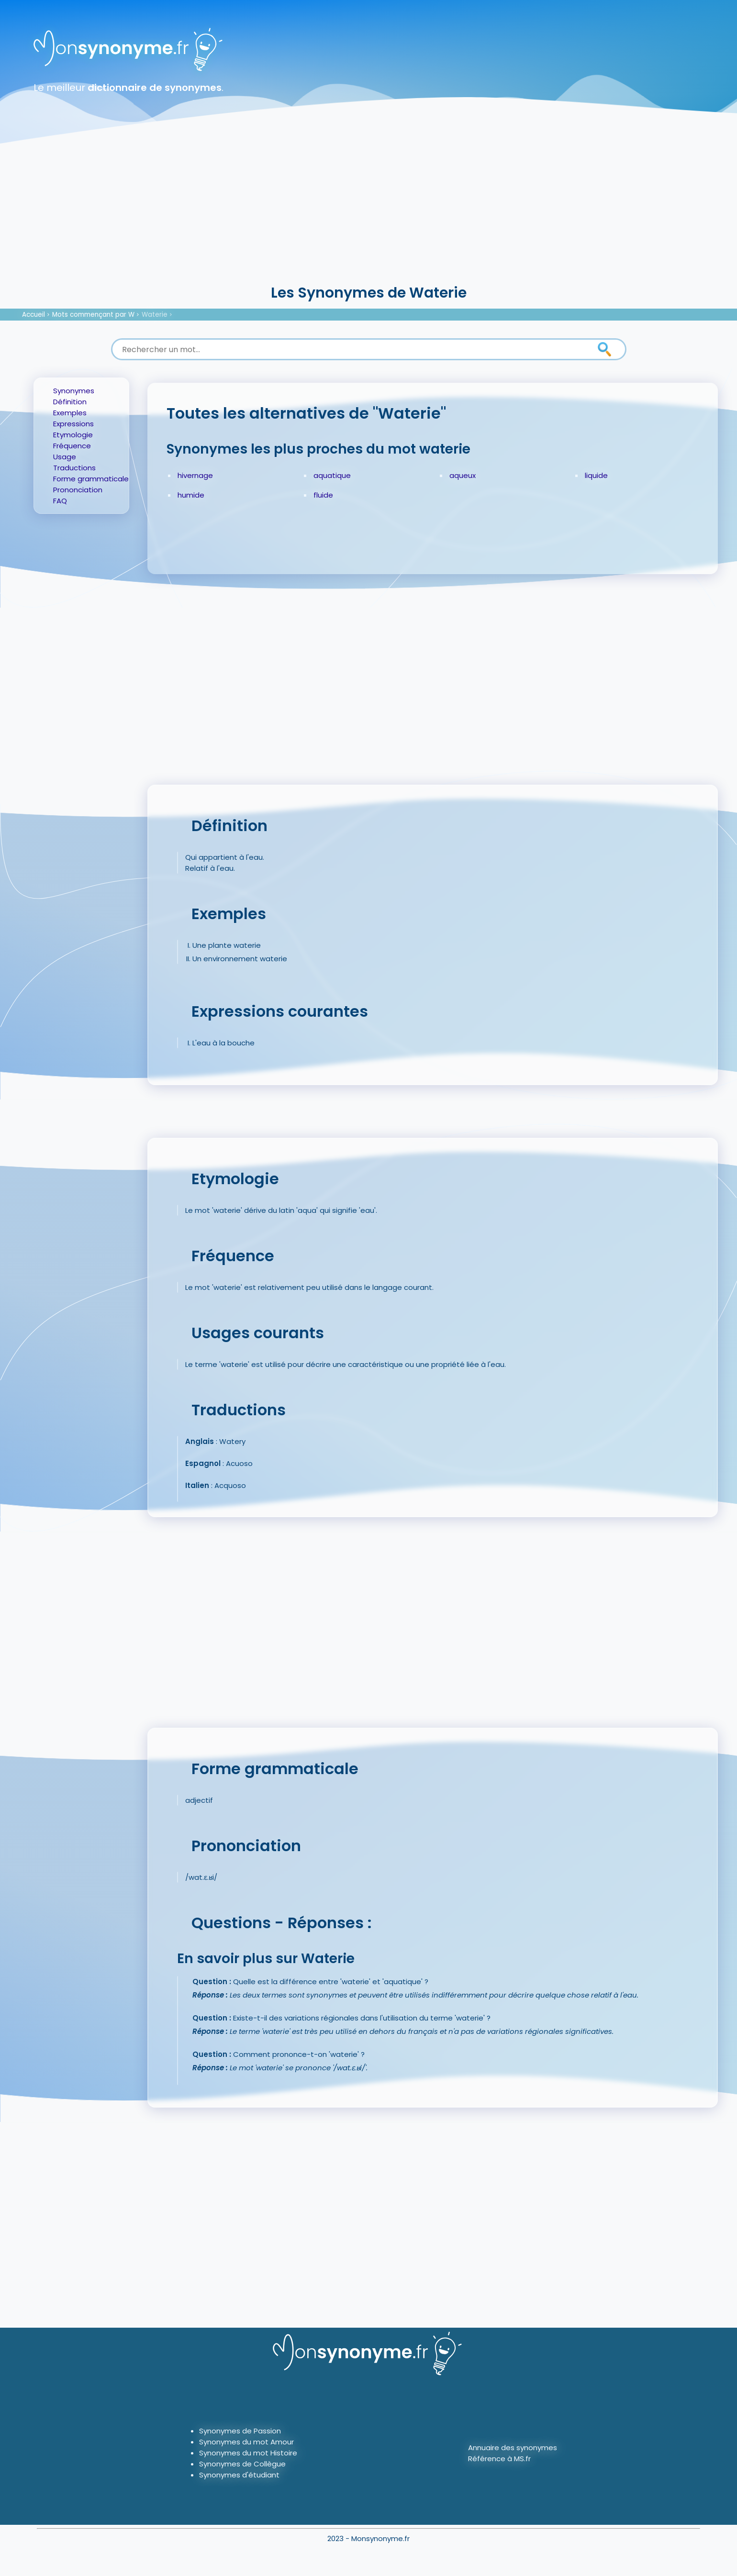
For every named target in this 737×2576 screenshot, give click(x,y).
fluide (323, 495)
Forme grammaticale (91, 479)
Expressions (73, 424)
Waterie (155, 314)
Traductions (74, 468)
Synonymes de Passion (240, 2431)
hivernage (195, 475)
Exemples (70, 413)
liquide (596, 475)
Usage (64, 457)
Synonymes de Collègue (242, 2464)
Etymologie (73, 435)
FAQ (60, 501)
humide (191, 495)
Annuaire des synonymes (512, 2448)
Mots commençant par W (93, 314)
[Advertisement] (368, 211)
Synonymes (73, 391)
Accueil (33, 314)
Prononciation (77, 490)
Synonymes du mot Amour (246, 2442)
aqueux (462, 475)
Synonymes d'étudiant (239, 2475)
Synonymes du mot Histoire (248, 2453)
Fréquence (72, 446)
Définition (70, 402)
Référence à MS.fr (499, 2459)
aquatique (332, 475)
